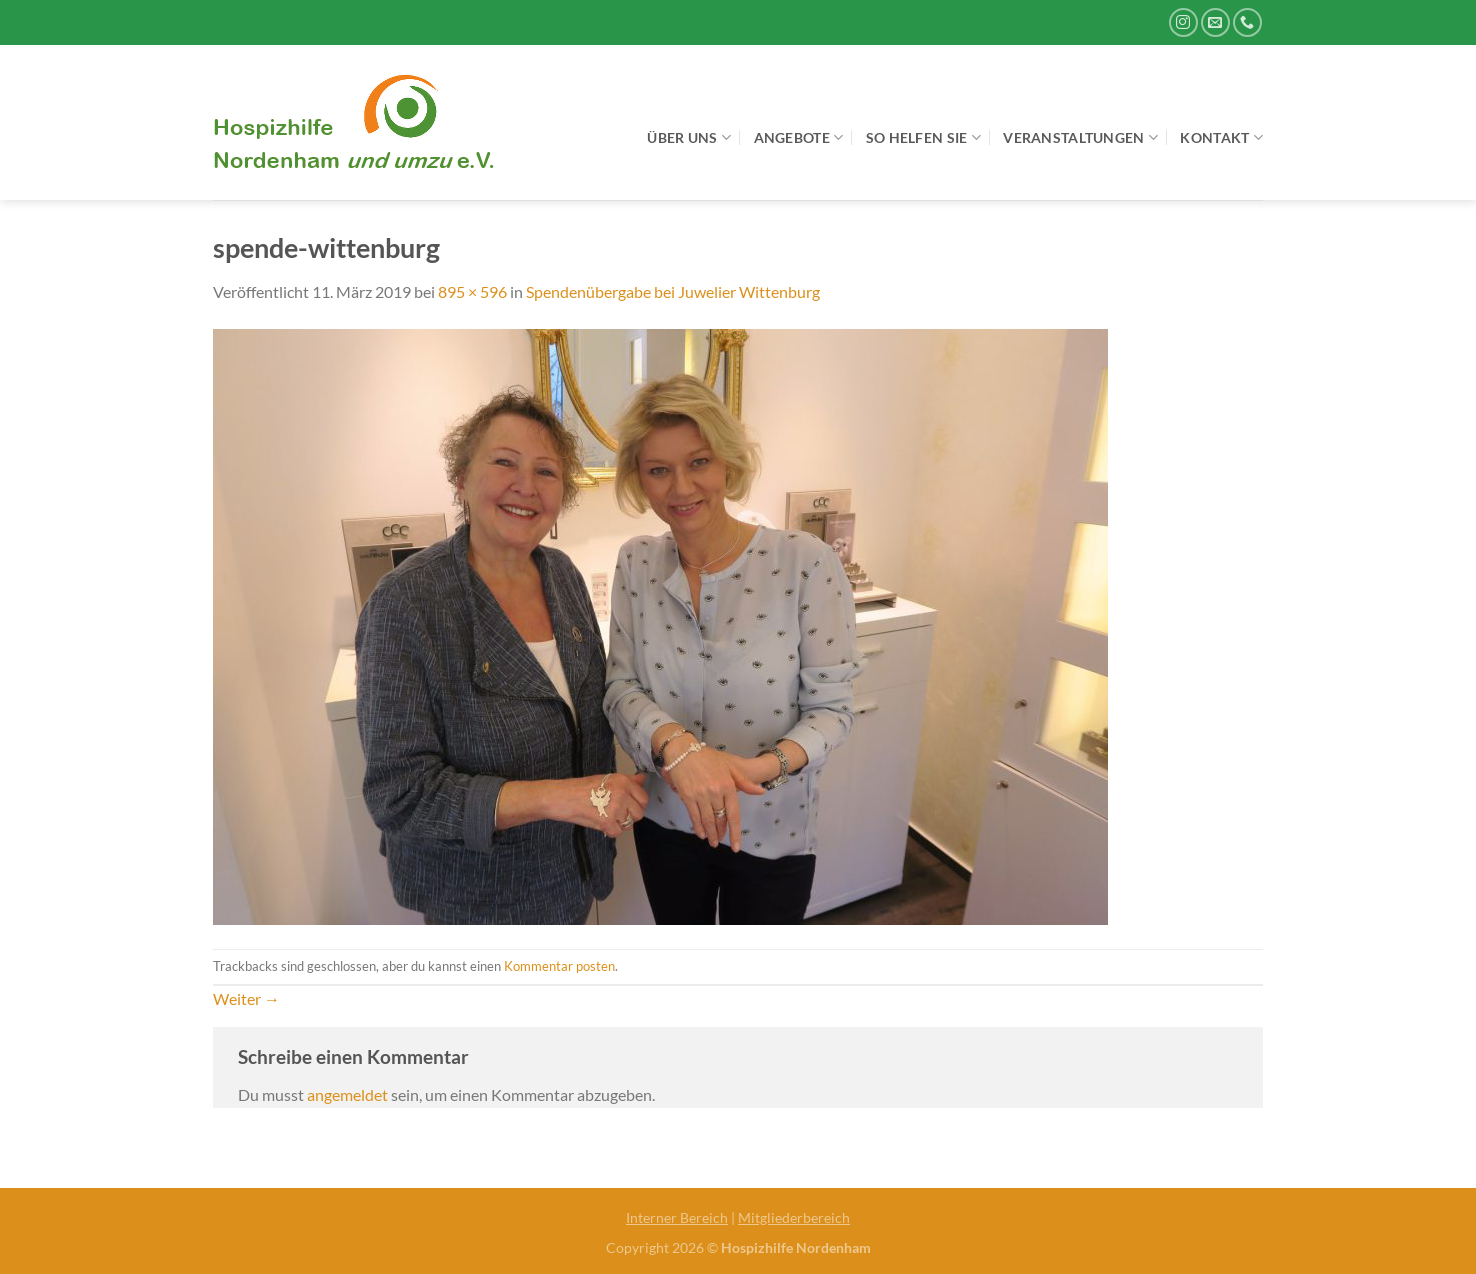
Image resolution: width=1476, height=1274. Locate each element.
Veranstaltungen (1080, 137)
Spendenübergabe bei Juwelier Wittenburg (673, 291)
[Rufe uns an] (1247, 22)
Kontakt (1221, 137)
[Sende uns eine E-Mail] (1215, 22)
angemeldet (347, 1094)
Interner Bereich (677, 1217)
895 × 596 (472, 291)
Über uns (689, 137)
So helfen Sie (923, 137)
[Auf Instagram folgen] (1183, 22)
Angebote (799, 137)
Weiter (246, 998)
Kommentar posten (559, 966)
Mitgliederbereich (794, 1217)
